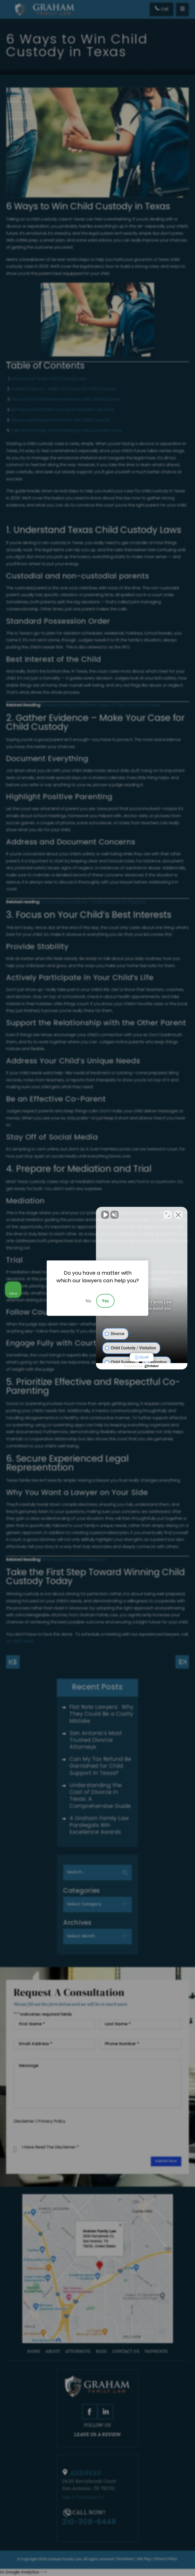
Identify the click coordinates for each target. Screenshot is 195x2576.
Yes (105, 1301)
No (88, 1301)
